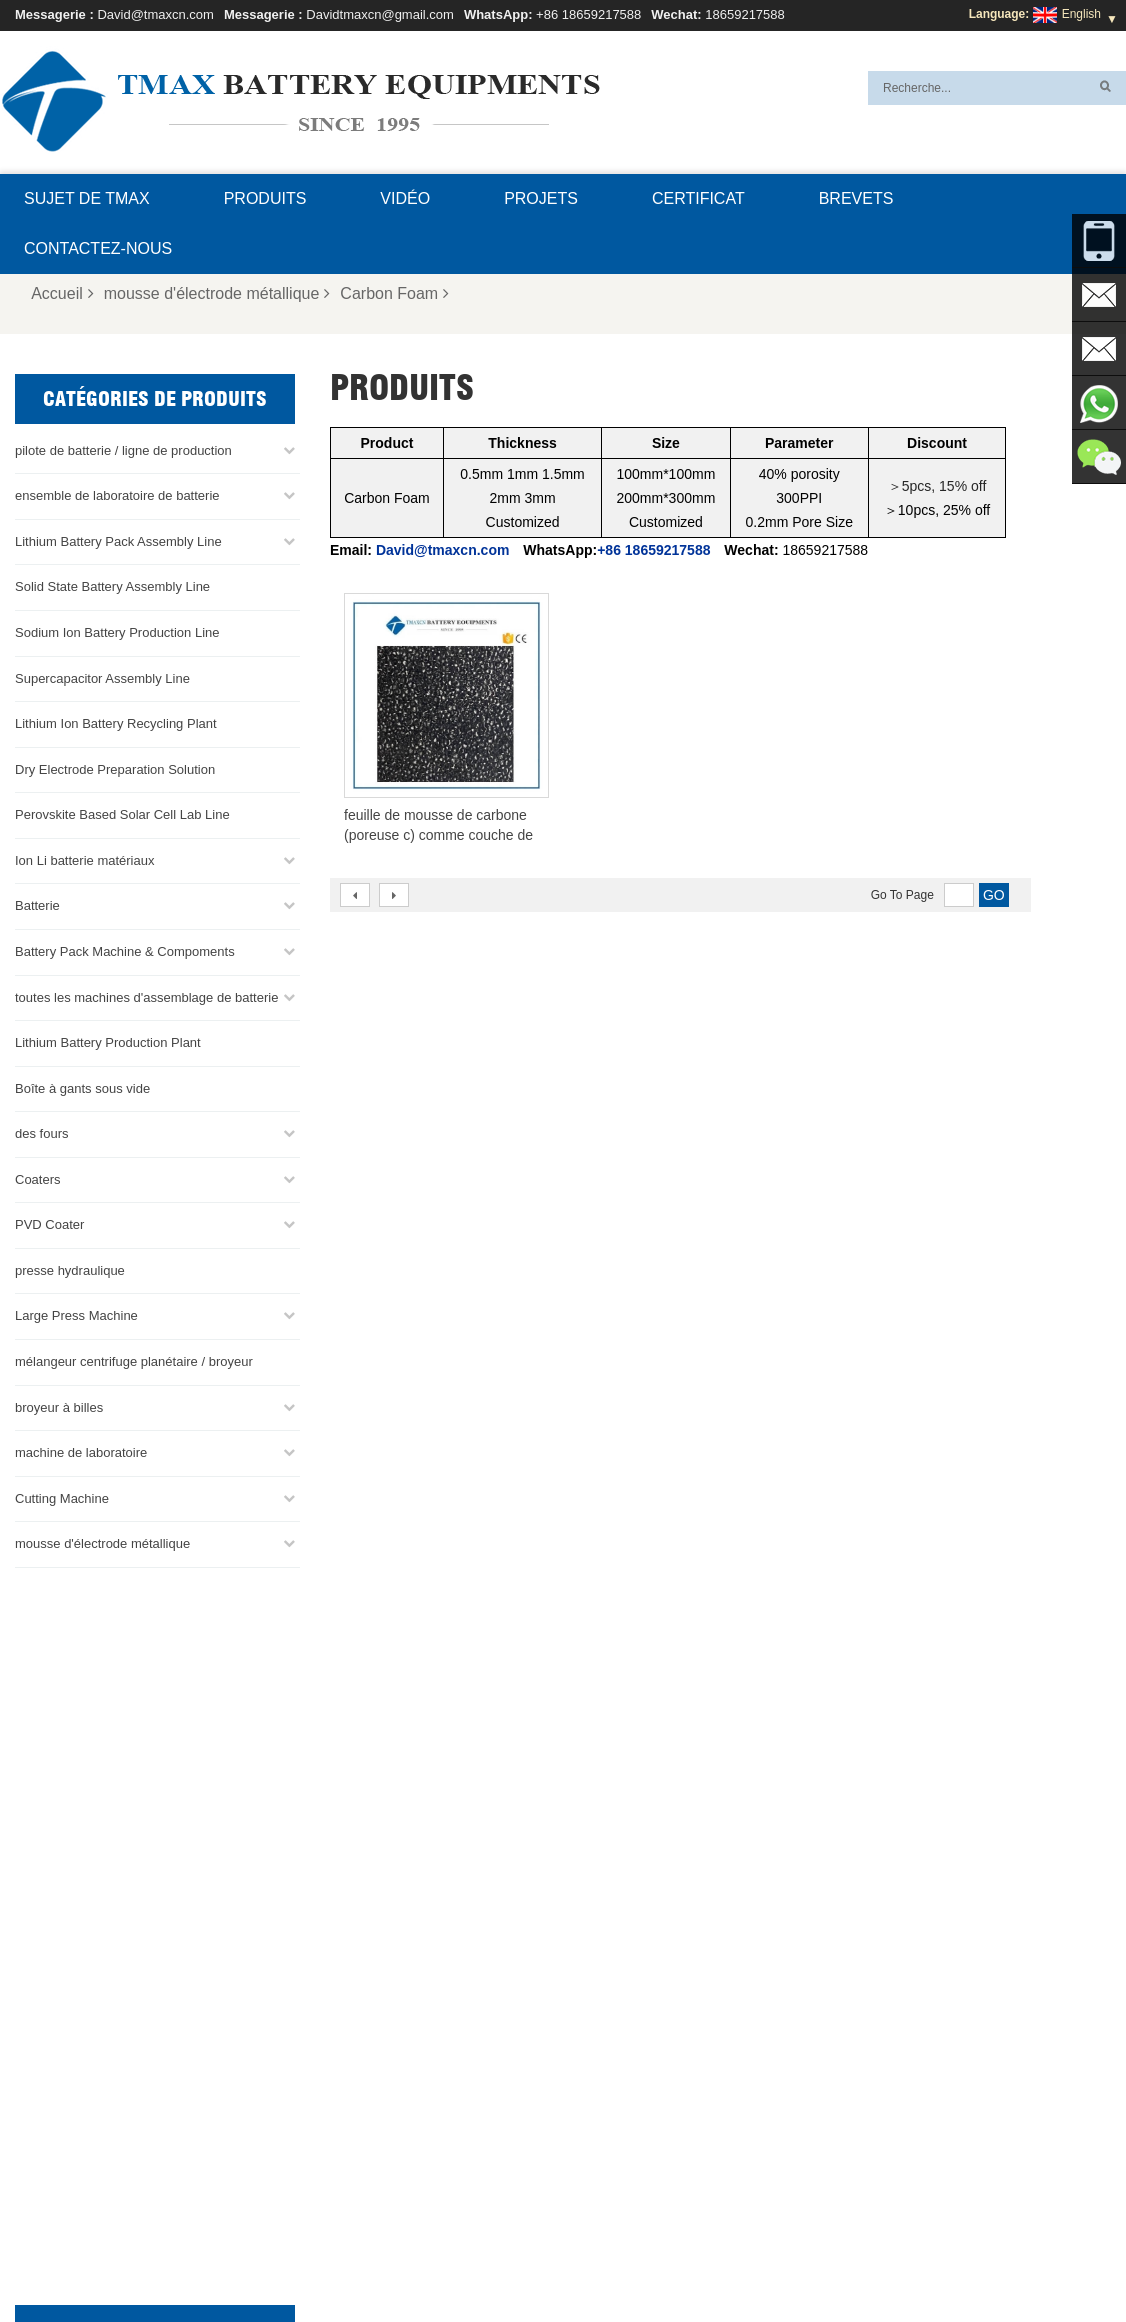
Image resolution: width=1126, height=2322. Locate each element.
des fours (41, 1133)
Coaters (38, 1179)
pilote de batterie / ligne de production (123, 450)
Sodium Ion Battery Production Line (117, 632)
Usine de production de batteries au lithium (654, 2191)
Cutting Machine (62, 1498)
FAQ (354, 2259)
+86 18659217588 (588, 14)
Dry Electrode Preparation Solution (115, 769)
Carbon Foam (394, 293)
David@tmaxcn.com (155, 14)
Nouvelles (713, 2259)
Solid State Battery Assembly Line (112, 586)
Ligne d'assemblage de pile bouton (633, 2095)
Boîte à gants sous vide (82, 1087)
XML (868, 2259)
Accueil (62, 293)
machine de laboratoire (81, 1452)
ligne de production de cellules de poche (648, 2047)
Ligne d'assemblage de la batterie (630, 2071)
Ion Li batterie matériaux (84, 860)
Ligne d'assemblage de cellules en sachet (652, 2167)
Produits (265, 198)
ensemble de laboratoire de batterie (117, 495)
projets (541, 198)
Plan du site (799, 2259)
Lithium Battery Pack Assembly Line (118, 541)
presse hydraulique (70, 1270)
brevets (856, 198)
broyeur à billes (59, 1406)
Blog (517, 2259)
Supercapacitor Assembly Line (102, 677)
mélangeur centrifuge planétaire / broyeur (134, 1361)
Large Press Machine (76, 1315)
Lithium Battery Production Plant (108, 1042)
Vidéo (405, 198)
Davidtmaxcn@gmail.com (380, 14)
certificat (698, 198)
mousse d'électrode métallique (217, 293)
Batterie (37, 905)
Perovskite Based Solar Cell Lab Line (122, 814)
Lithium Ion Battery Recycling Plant (116, 723)
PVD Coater (49, 1224)
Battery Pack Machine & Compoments (125, 951)
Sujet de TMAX (87, 198)
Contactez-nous (98, 248)
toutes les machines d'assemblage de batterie (146, 996)
